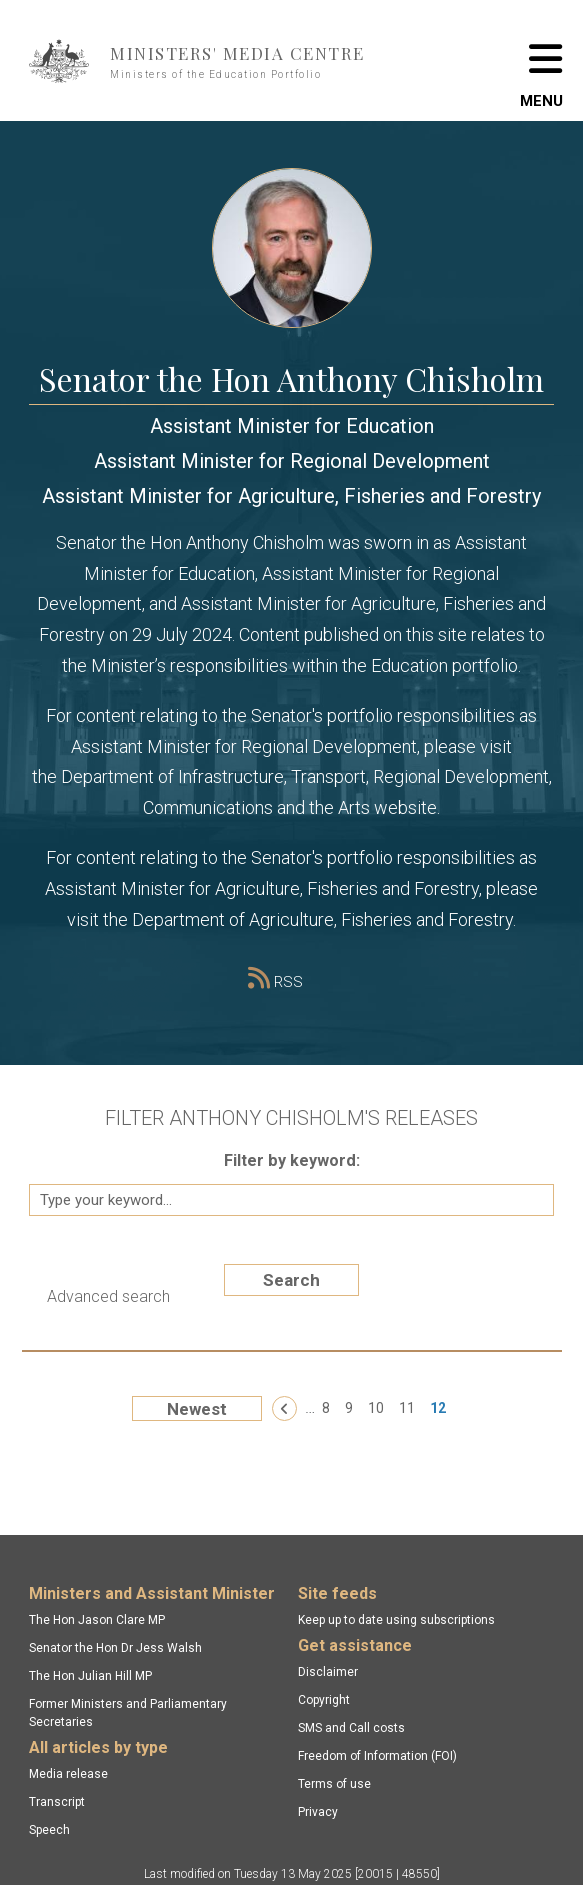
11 (407, 1408)
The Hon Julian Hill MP (90, 1676)
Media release (68, 1774)
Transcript (57, 1802)
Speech (49, 1830)
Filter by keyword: (292, 1160)
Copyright (324, 1700)
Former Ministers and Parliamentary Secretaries (128, 1713)
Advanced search (108, 1296)
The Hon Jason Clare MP (97, 1620)
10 (376, 1408)
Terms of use (334, 1784)
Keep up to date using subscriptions (396, 1620)
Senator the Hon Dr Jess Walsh (115, 1648)
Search (291, 1280)
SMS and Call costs (351, 1728)
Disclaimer (328, 1672)
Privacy (318, 1812)
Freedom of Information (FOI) (377, 1756)
